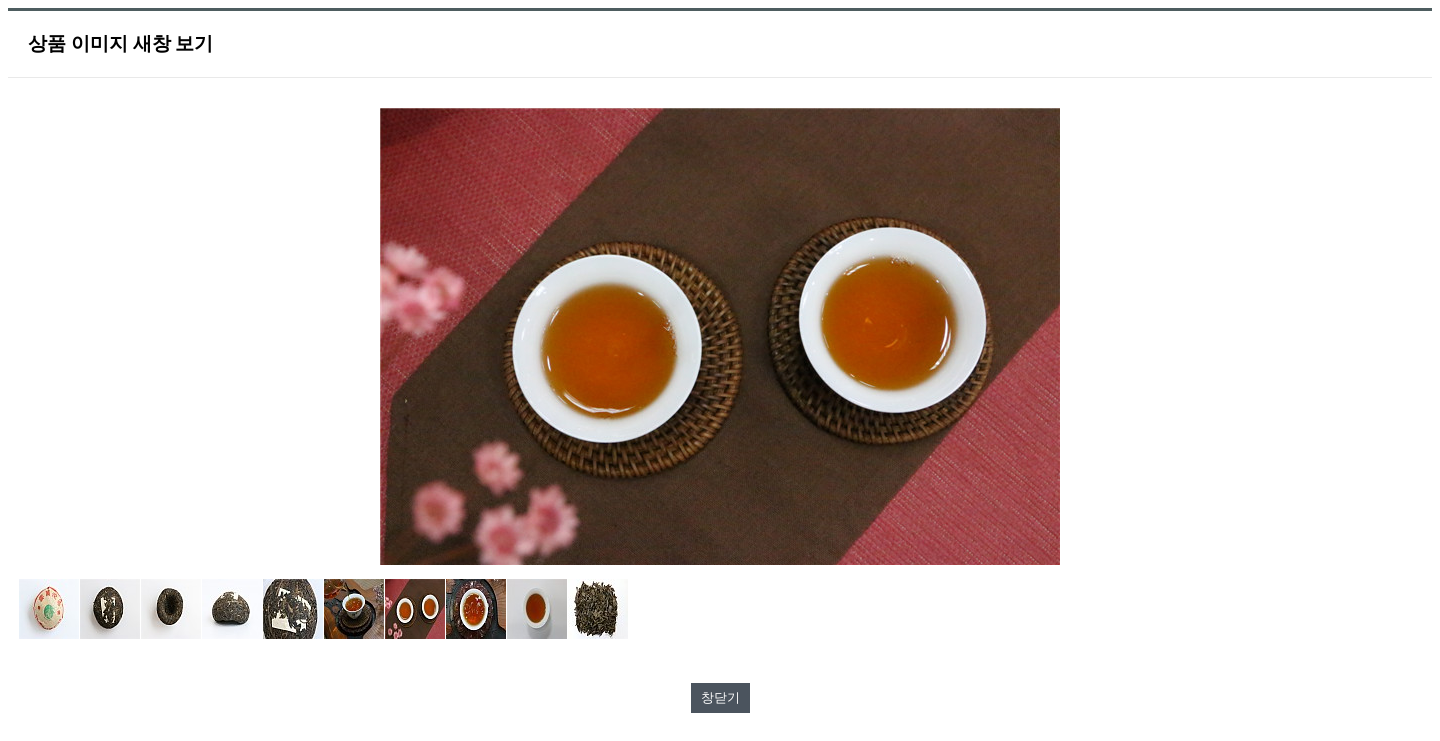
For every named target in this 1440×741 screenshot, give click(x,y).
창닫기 (720, 697)
